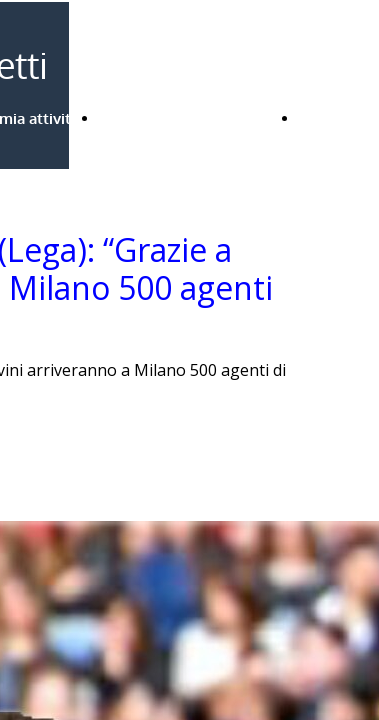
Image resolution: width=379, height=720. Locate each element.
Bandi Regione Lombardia (189, 118)
